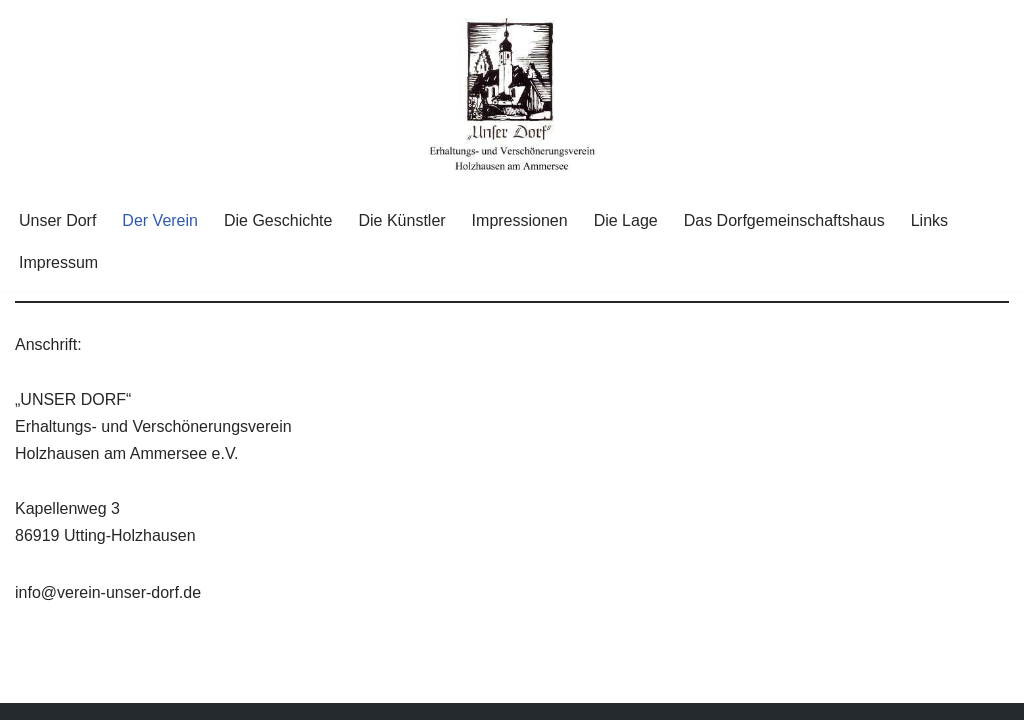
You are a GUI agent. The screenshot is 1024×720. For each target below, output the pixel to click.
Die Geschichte (278, 220)
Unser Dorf (57, 220)
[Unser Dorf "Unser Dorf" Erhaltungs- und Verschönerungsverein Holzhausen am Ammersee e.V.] (512, 95)
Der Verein (160, 220)
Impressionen (520, 220)
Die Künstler (401, 220)
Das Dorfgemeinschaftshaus (784, 220)
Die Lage (626, 220)
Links (929, 220)
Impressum (58, 262)
